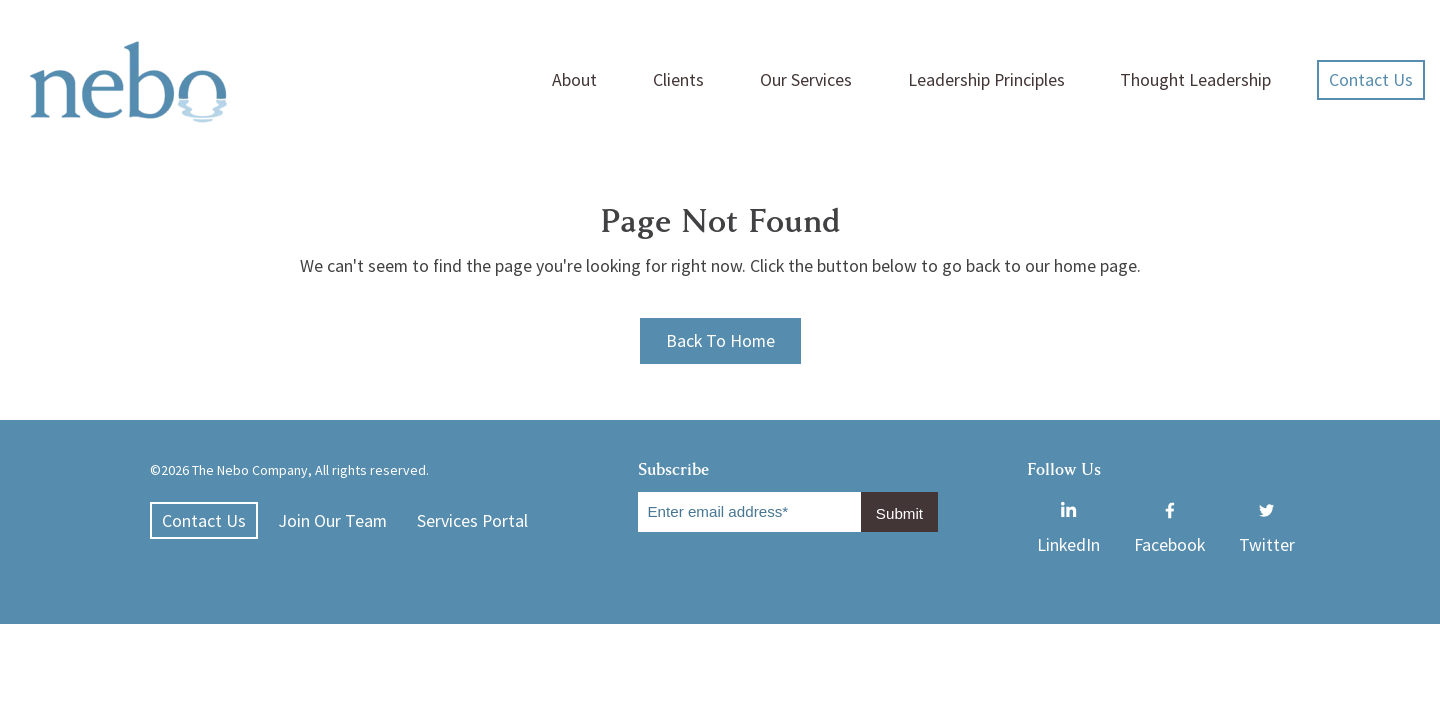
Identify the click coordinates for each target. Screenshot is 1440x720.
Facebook (1169, 507)
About (574, 79)
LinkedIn (1068, 507)
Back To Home (720, 340)
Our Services (806, 79)
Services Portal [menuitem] (472, 520)
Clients (678, 79)
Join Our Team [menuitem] (332, 520)
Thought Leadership (1195, 79)
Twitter (1267, 507)
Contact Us (1371, 79)
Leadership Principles (986, 79)
